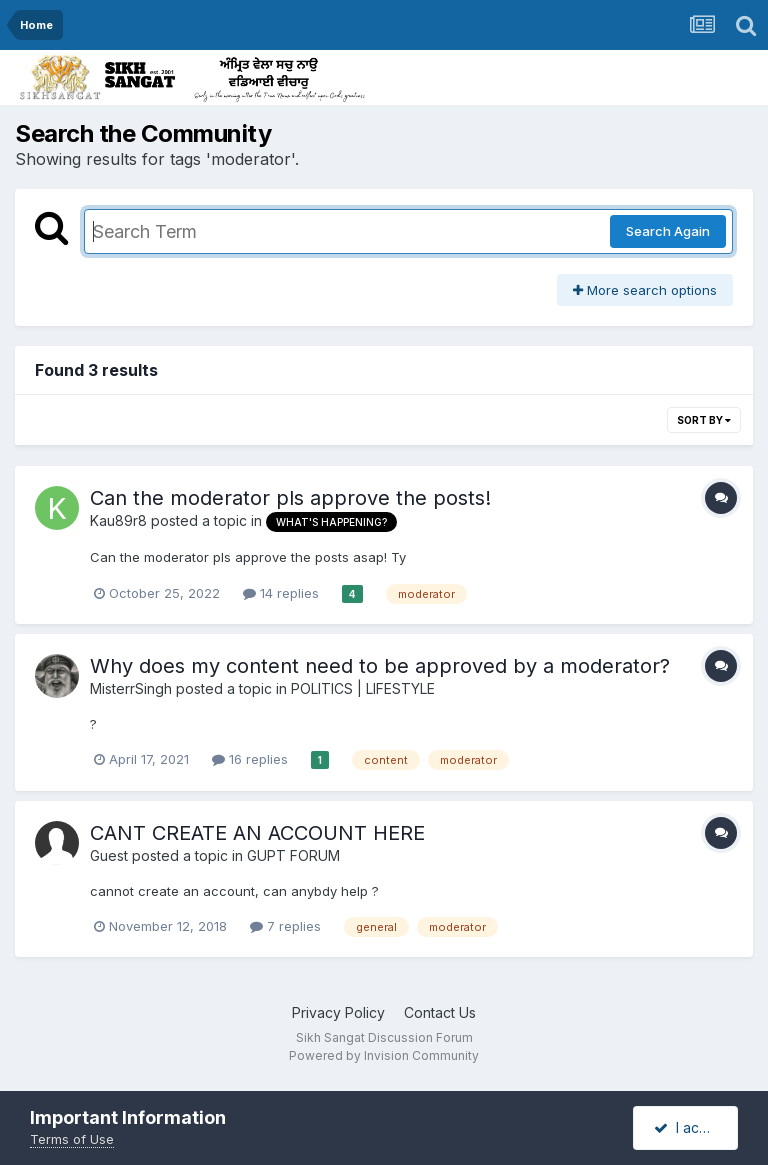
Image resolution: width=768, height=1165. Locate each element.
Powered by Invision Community (384, 1055)
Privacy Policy (338, 1012)
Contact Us (440, 1012)
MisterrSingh (131, 688)
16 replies (250, 759)
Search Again (668, 231)
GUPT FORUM (293, 855)
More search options (645, 290)
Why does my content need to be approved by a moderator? (380, 666)
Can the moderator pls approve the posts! (290, 498)
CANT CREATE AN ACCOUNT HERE (257, 833)
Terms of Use (72, 1139)
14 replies (281, 593)
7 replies (285, 926)
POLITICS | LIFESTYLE (363, 688)
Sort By (704, 420)
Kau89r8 (118, 520)
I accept (691, 1127)
